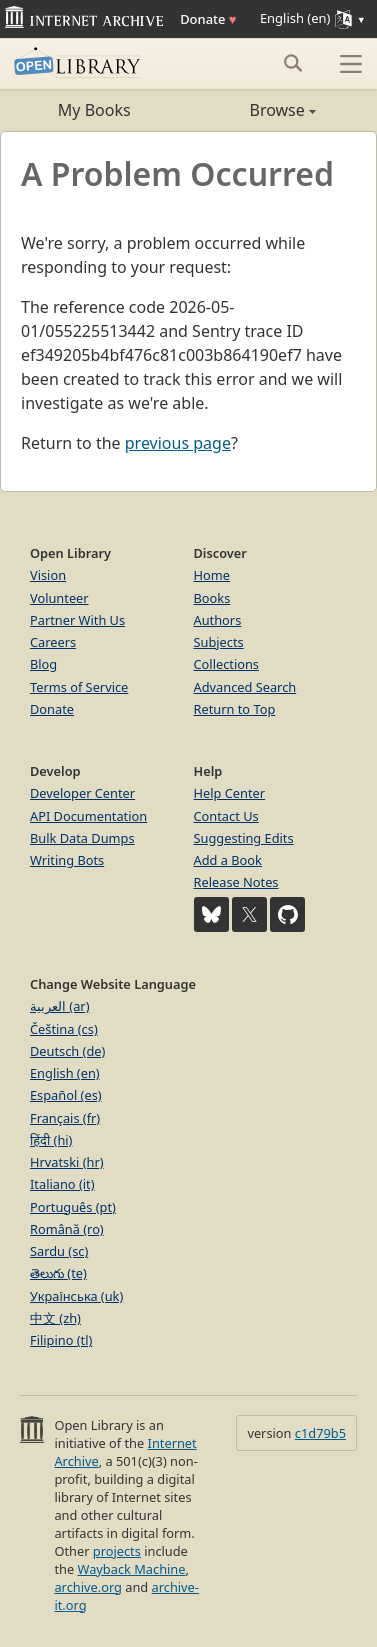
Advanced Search (245, 687)
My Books (94, 110)
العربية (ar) (59, 1006)
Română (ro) (67, 1229)
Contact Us (226, 816)
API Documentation (88, 816)
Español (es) (66, 1095)
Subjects (219, 642)
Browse (252, 110)
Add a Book (228, 860)
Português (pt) (73, 1207)
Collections (227, 664)
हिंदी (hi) (51, 1140)
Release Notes (236, 882)
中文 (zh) (55, 1318)
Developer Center (82, 793)
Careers (53, 642)
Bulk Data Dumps (82, 838)
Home (212, 575)
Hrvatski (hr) (67, 1162)
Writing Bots (67, 860)
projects (117, 1551)
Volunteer (59, 598)
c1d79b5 (320, 1433)
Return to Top (235, 709)
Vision (48, 575)
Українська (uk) (76, 1296)
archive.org (87, 1587)
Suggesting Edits (244, 838)
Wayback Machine (132, 1569)
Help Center (230, 793)
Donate (208, 19)
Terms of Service (79, 687)
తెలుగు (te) (58, 1273)
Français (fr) (65, 1118)
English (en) (65, 1073)
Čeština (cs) (64, 1029)
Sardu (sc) (59, 1251)
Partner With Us (77, 620)
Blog (43, 664)
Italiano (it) (62, 1184)
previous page (178, 443)
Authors (218, 620)
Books (212, 598)
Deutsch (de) (67, 1051)
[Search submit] (292, 63)
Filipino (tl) (61, 1340)
